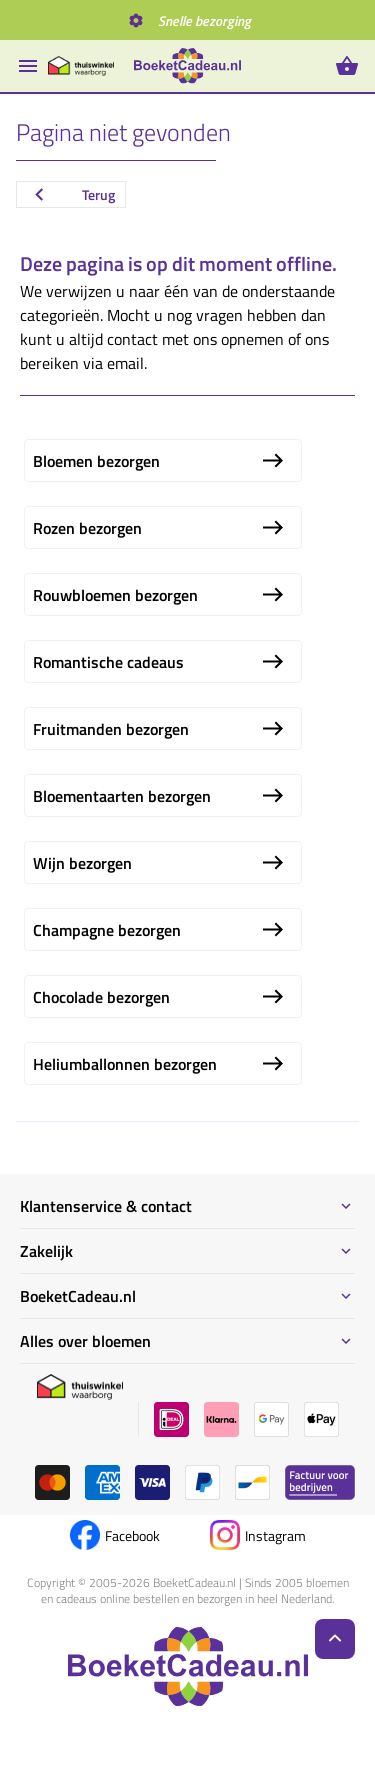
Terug (71, 194)
